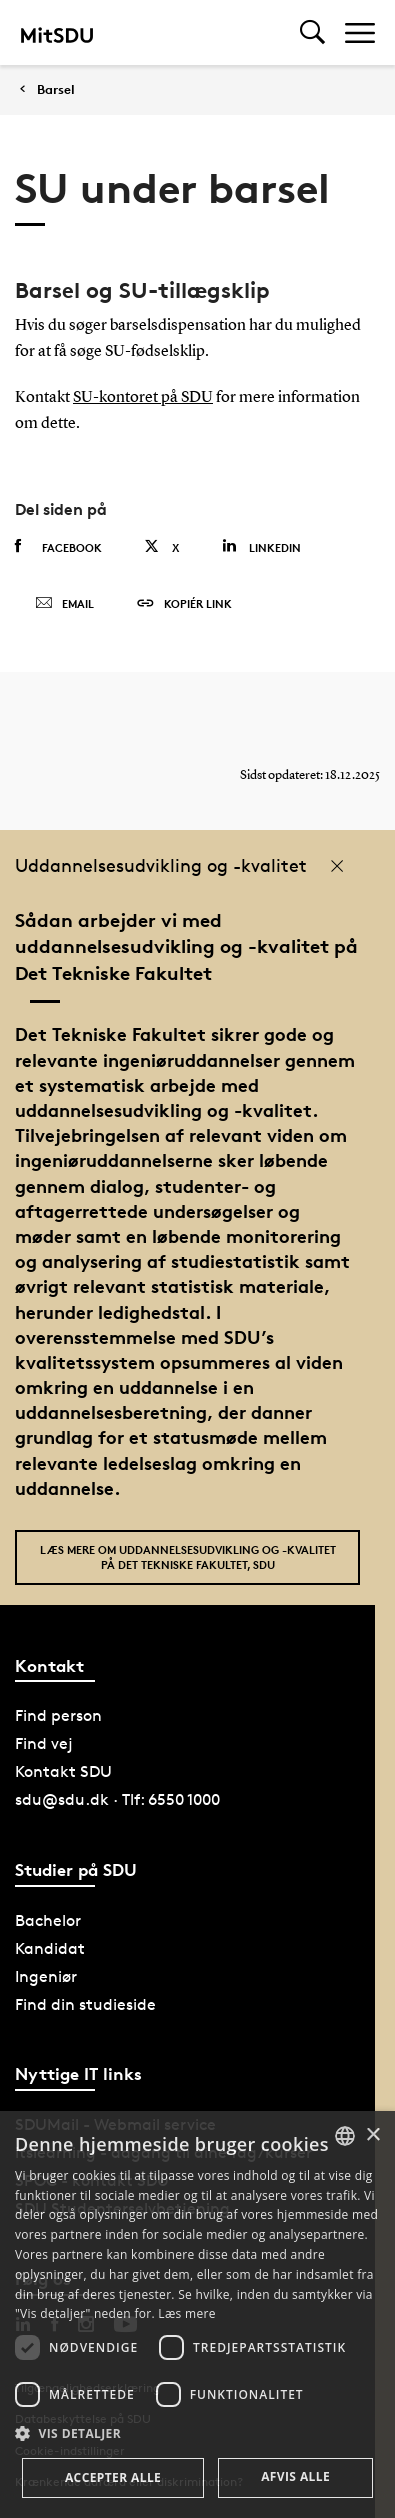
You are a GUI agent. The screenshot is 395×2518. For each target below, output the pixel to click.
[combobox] (345, 2136)
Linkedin (261, 546)
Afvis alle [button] (295, 2476)
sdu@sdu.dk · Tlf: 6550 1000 (117, 1799)
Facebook (58, 547)
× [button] (372, 2135)
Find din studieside (85, 2004)
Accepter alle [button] (113, 2477)
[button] (197, 2434)
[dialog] (197, 2314)
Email (64, 604)
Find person (58, 1715)
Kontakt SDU (63, 1771)
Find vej (44, 1743)
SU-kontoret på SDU (143, 398)
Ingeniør (46, 1976)
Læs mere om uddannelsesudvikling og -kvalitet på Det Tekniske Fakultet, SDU (188, 1557)
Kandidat (50, 1948)
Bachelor (48, 1920)
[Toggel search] (312, 32)
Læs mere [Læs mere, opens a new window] (186, 2313)
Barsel (56, 89)
